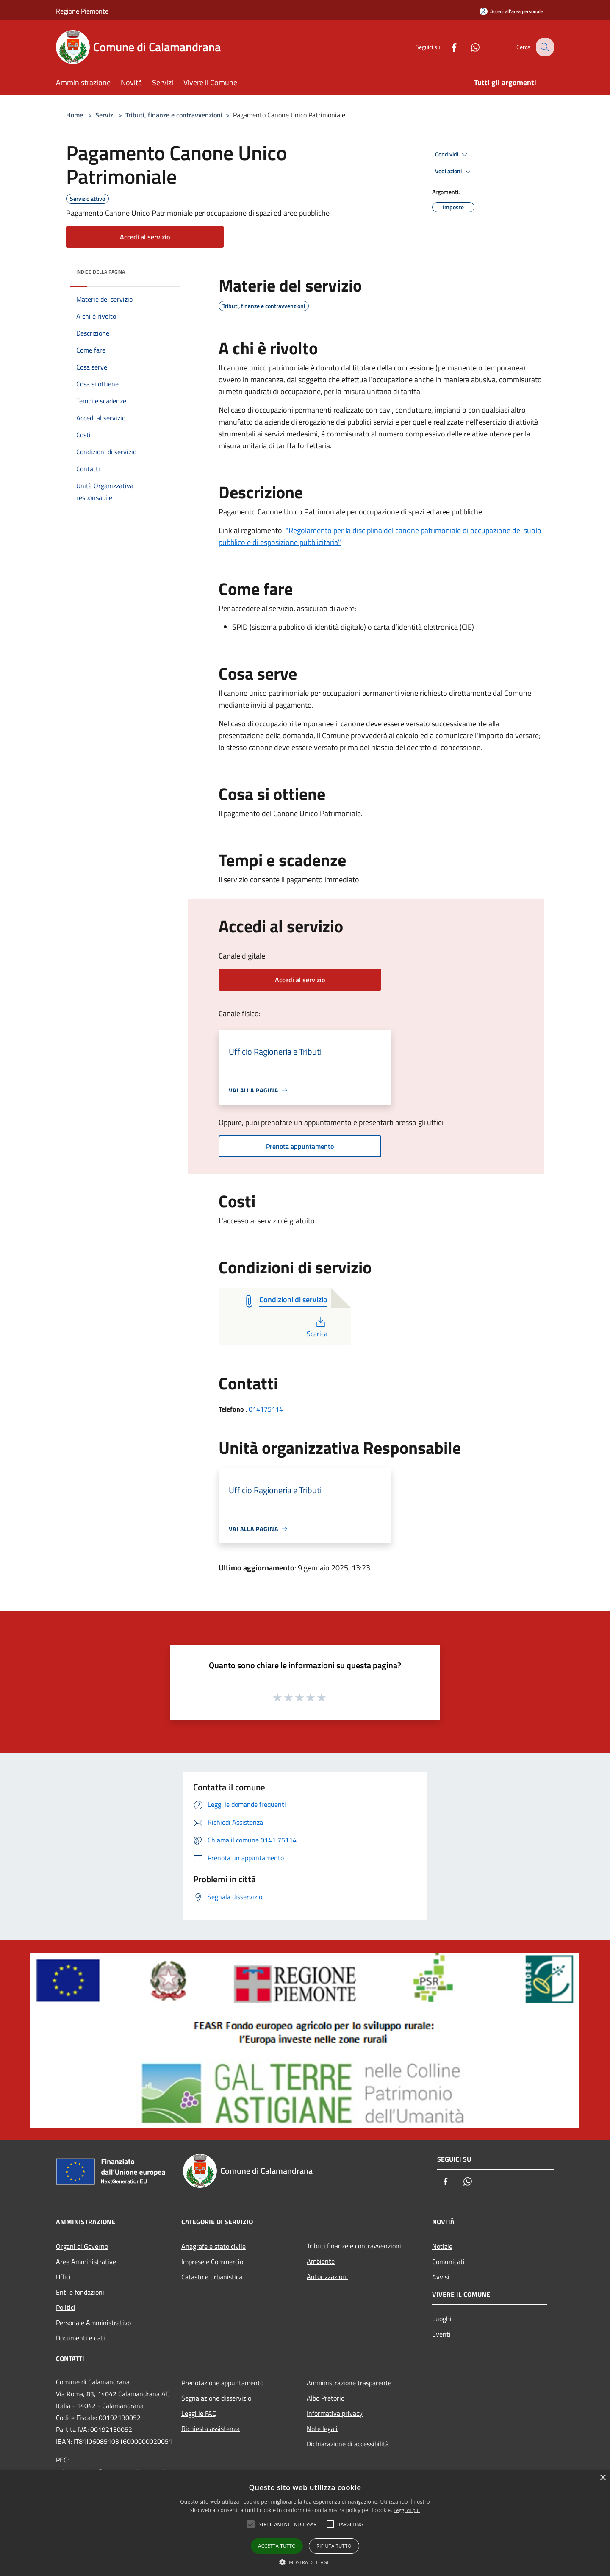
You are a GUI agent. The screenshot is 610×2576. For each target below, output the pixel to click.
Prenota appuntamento (300, 1146)
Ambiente (321, 2261)
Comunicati (448, 2261)
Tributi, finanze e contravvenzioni (173, 115)
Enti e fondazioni (80, 2292)
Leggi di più (407, 2510)
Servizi (105, 115)
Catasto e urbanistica (211, 2277)
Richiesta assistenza (210, 2428)
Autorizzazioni (327, 2276)
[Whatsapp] (468, 47)
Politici (65, 2307)
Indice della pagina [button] (100, 272)
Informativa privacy (335, 2413)
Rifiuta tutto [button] (333, 2546)
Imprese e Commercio (212, 2261)
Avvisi (440, 2277)
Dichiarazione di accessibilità (348, 2444)
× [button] (602, 2478)
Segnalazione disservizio (216, 2398)
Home (74, 115)
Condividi (452, 155)
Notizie (442, 2246)
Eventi (441, 2334)
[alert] (305, 2523)
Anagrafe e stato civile (213, 2246)
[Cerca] (544, 47)
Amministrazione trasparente (349, 2383)
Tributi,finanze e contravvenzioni (354, 2246)
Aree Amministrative (86, 2261)
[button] (305, 2562)
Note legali (322, 2428)
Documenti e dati (80, 2338)
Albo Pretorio (325, 2398)
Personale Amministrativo (93, 2323)
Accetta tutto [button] (277, 2546)
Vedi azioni (454, 172)
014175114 (266, 1409)
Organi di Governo (82, 2246)
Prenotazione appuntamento (222, 2383)
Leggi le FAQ (199, 2413)
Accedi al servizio (145, 237)
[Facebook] (447, 47)
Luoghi (442, 2319)
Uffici (63, 2277)
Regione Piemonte (82, 11)
